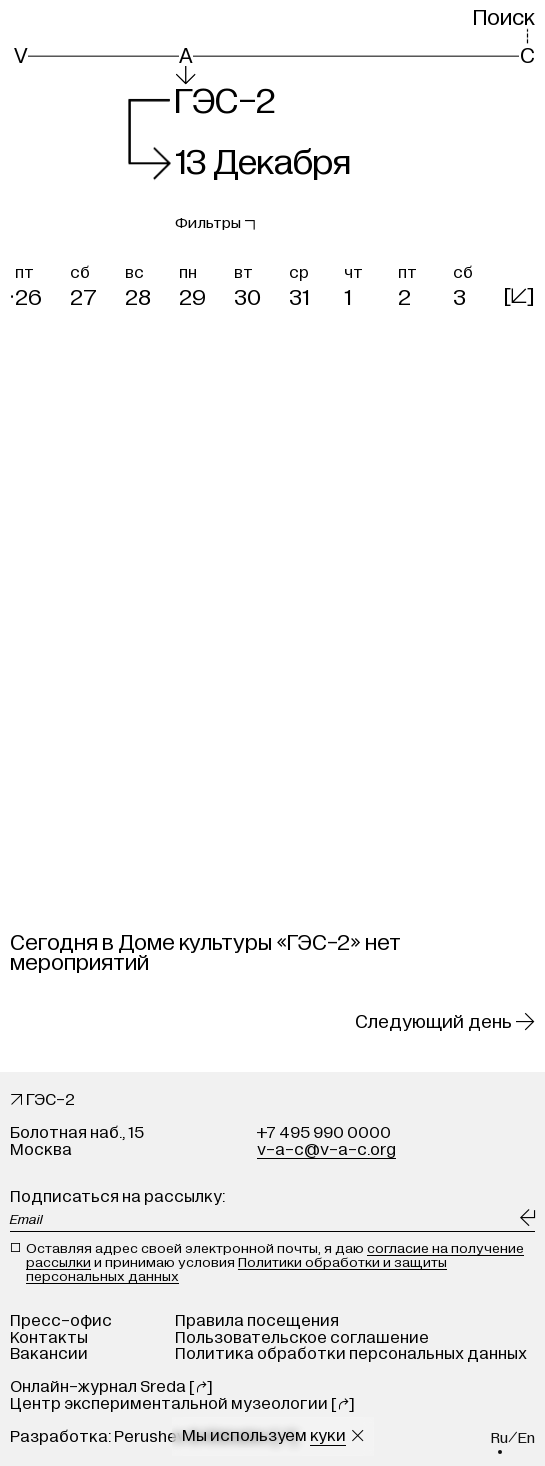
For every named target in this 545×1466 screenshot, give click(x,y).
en (526, 1438)
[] (519, 296)
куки (328, 1436)
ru (499, 1438)
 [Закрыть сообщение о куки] (357, 1436)
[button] (37, 283)
